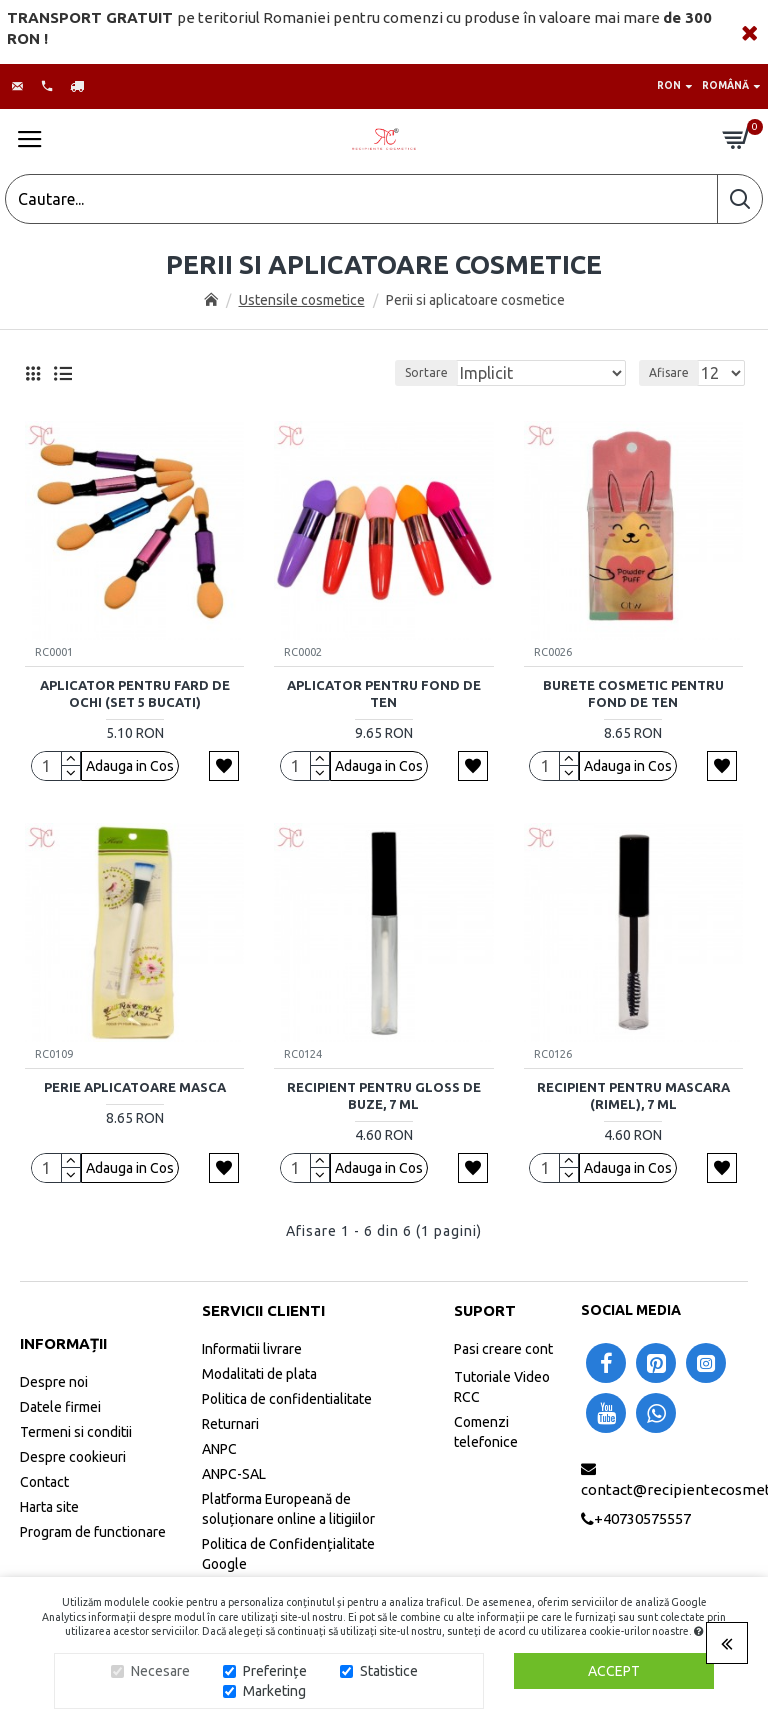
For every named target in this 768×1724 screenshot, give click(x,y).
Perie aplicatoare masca (135, 1087)
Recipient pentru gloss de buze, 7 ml (384, 1095)
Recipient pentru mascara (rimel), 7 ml (633, 1095)
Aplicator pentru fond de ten (384, 693)
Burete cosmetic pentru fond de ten (633, 693)
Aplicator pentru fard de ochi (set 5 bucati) (135, 693)
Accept (614, 1671)
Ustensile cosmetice (302, 300)
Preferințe (275, 1671)
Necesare (160, 1671)
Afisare (669, 372)
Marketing (274, 1691)
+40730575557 (642, 1518)
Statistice (389, 1671)
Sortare (426, 372)
